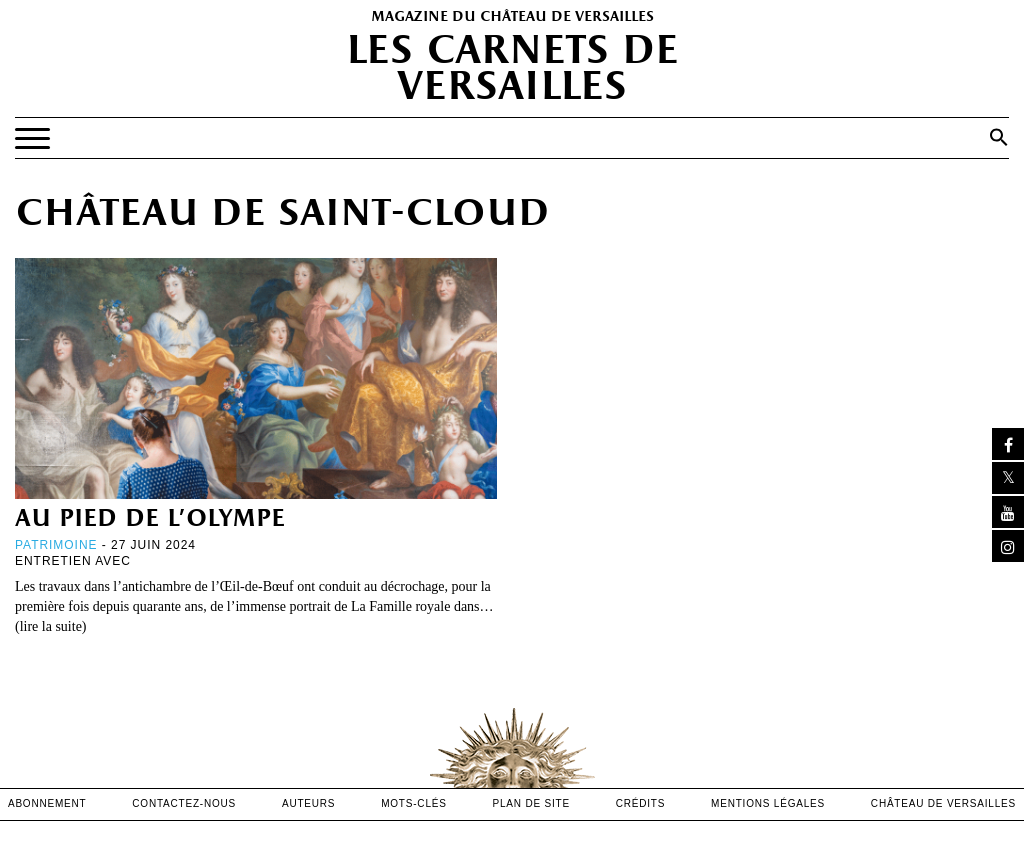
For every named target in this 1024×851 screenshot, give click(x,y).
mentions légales (768, 803)
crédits (641, 803)
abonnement (47, 803)
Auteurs (308, 803)
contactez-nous (184, 803)
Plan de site (531, 803)
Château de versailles (943, 803)
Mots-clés (414, 803)
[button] (999, 137)
